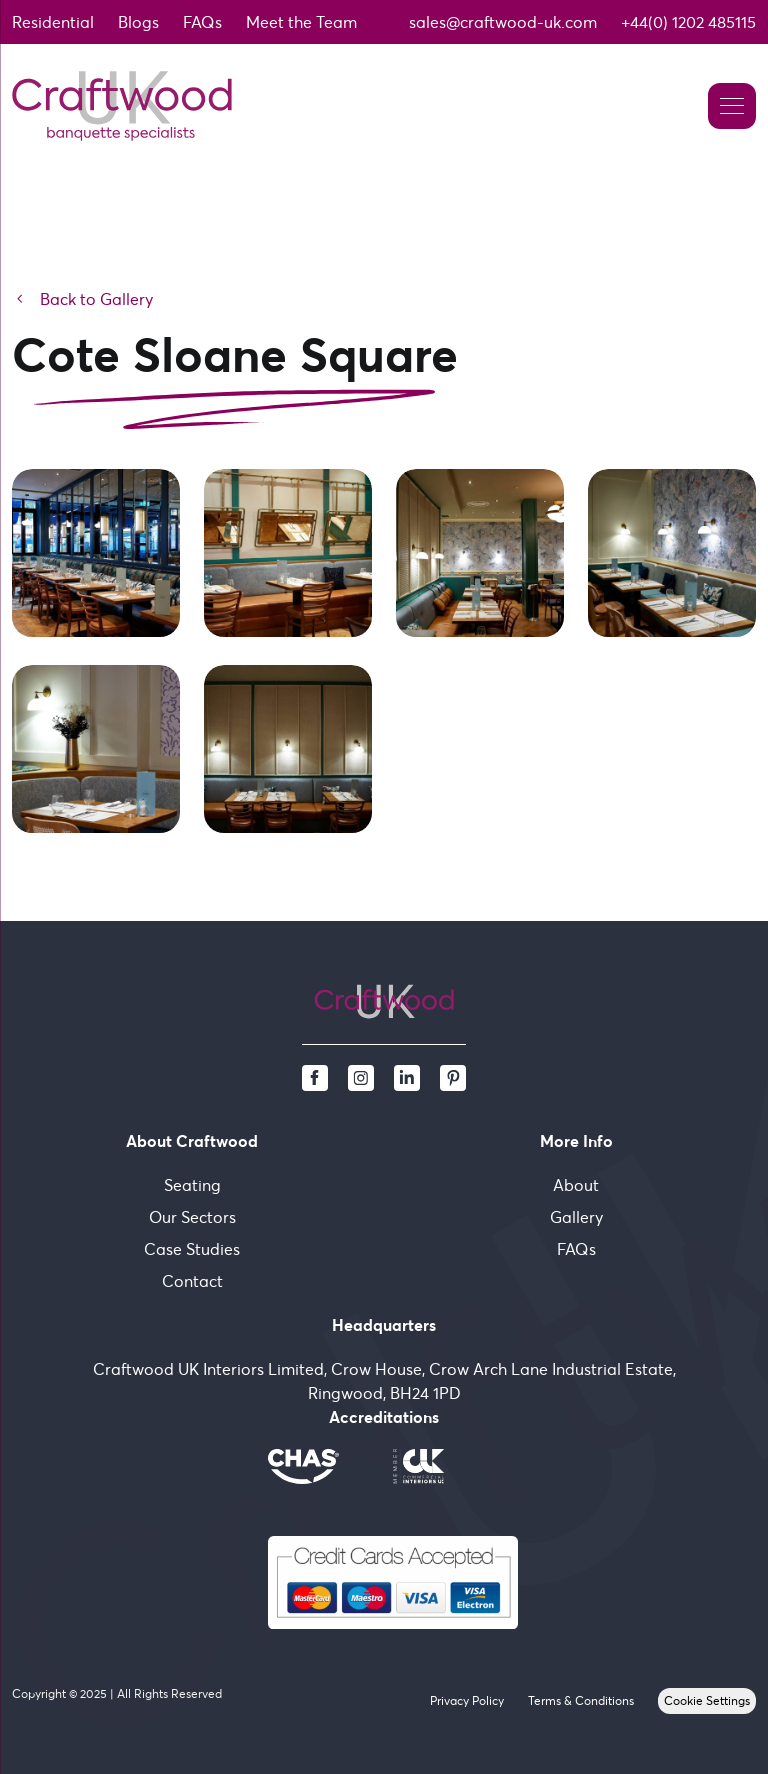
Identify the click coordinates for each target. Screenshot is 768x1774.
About (576, 1185)
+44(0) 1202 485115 (688, 22)
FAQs (202, 22)
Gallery (576, 1217)
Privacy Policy (467, 1700)
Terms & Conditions (581, 1700)
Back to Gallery (82, 299)
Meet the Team (301, 22)
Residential (53, 22)
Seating (192, 1185)
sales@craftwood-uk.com (503, 22)
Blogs (138, 22)
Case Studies (192, 1249)
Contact (192, 1281)
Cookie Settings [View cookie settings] (707, 1700)
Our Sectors (192, 1217)
